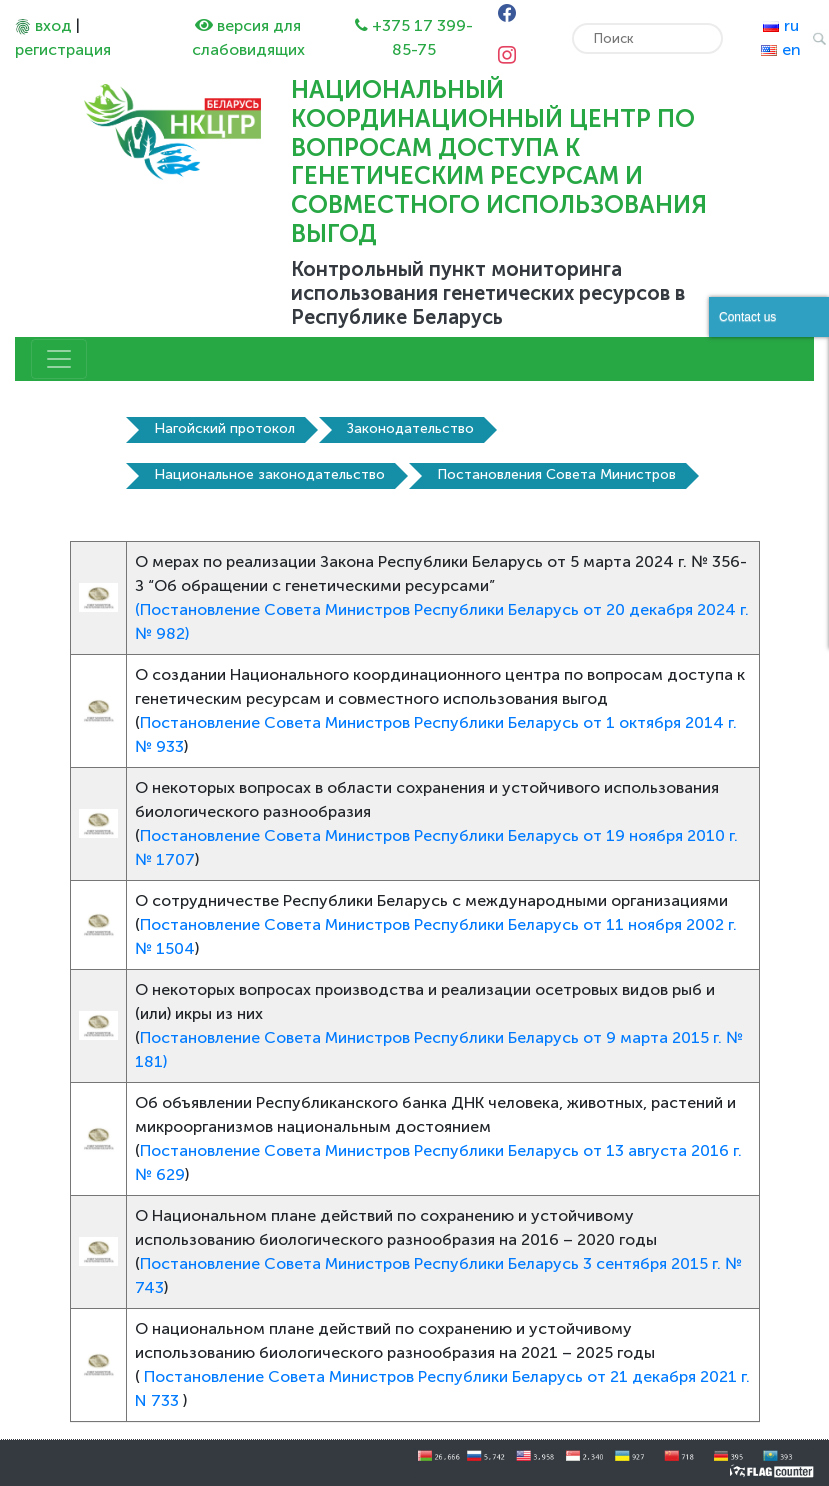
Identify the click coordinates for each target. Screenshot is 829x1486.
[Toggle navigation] (59, 359)
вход (53, 25)
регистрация (63, 49)
